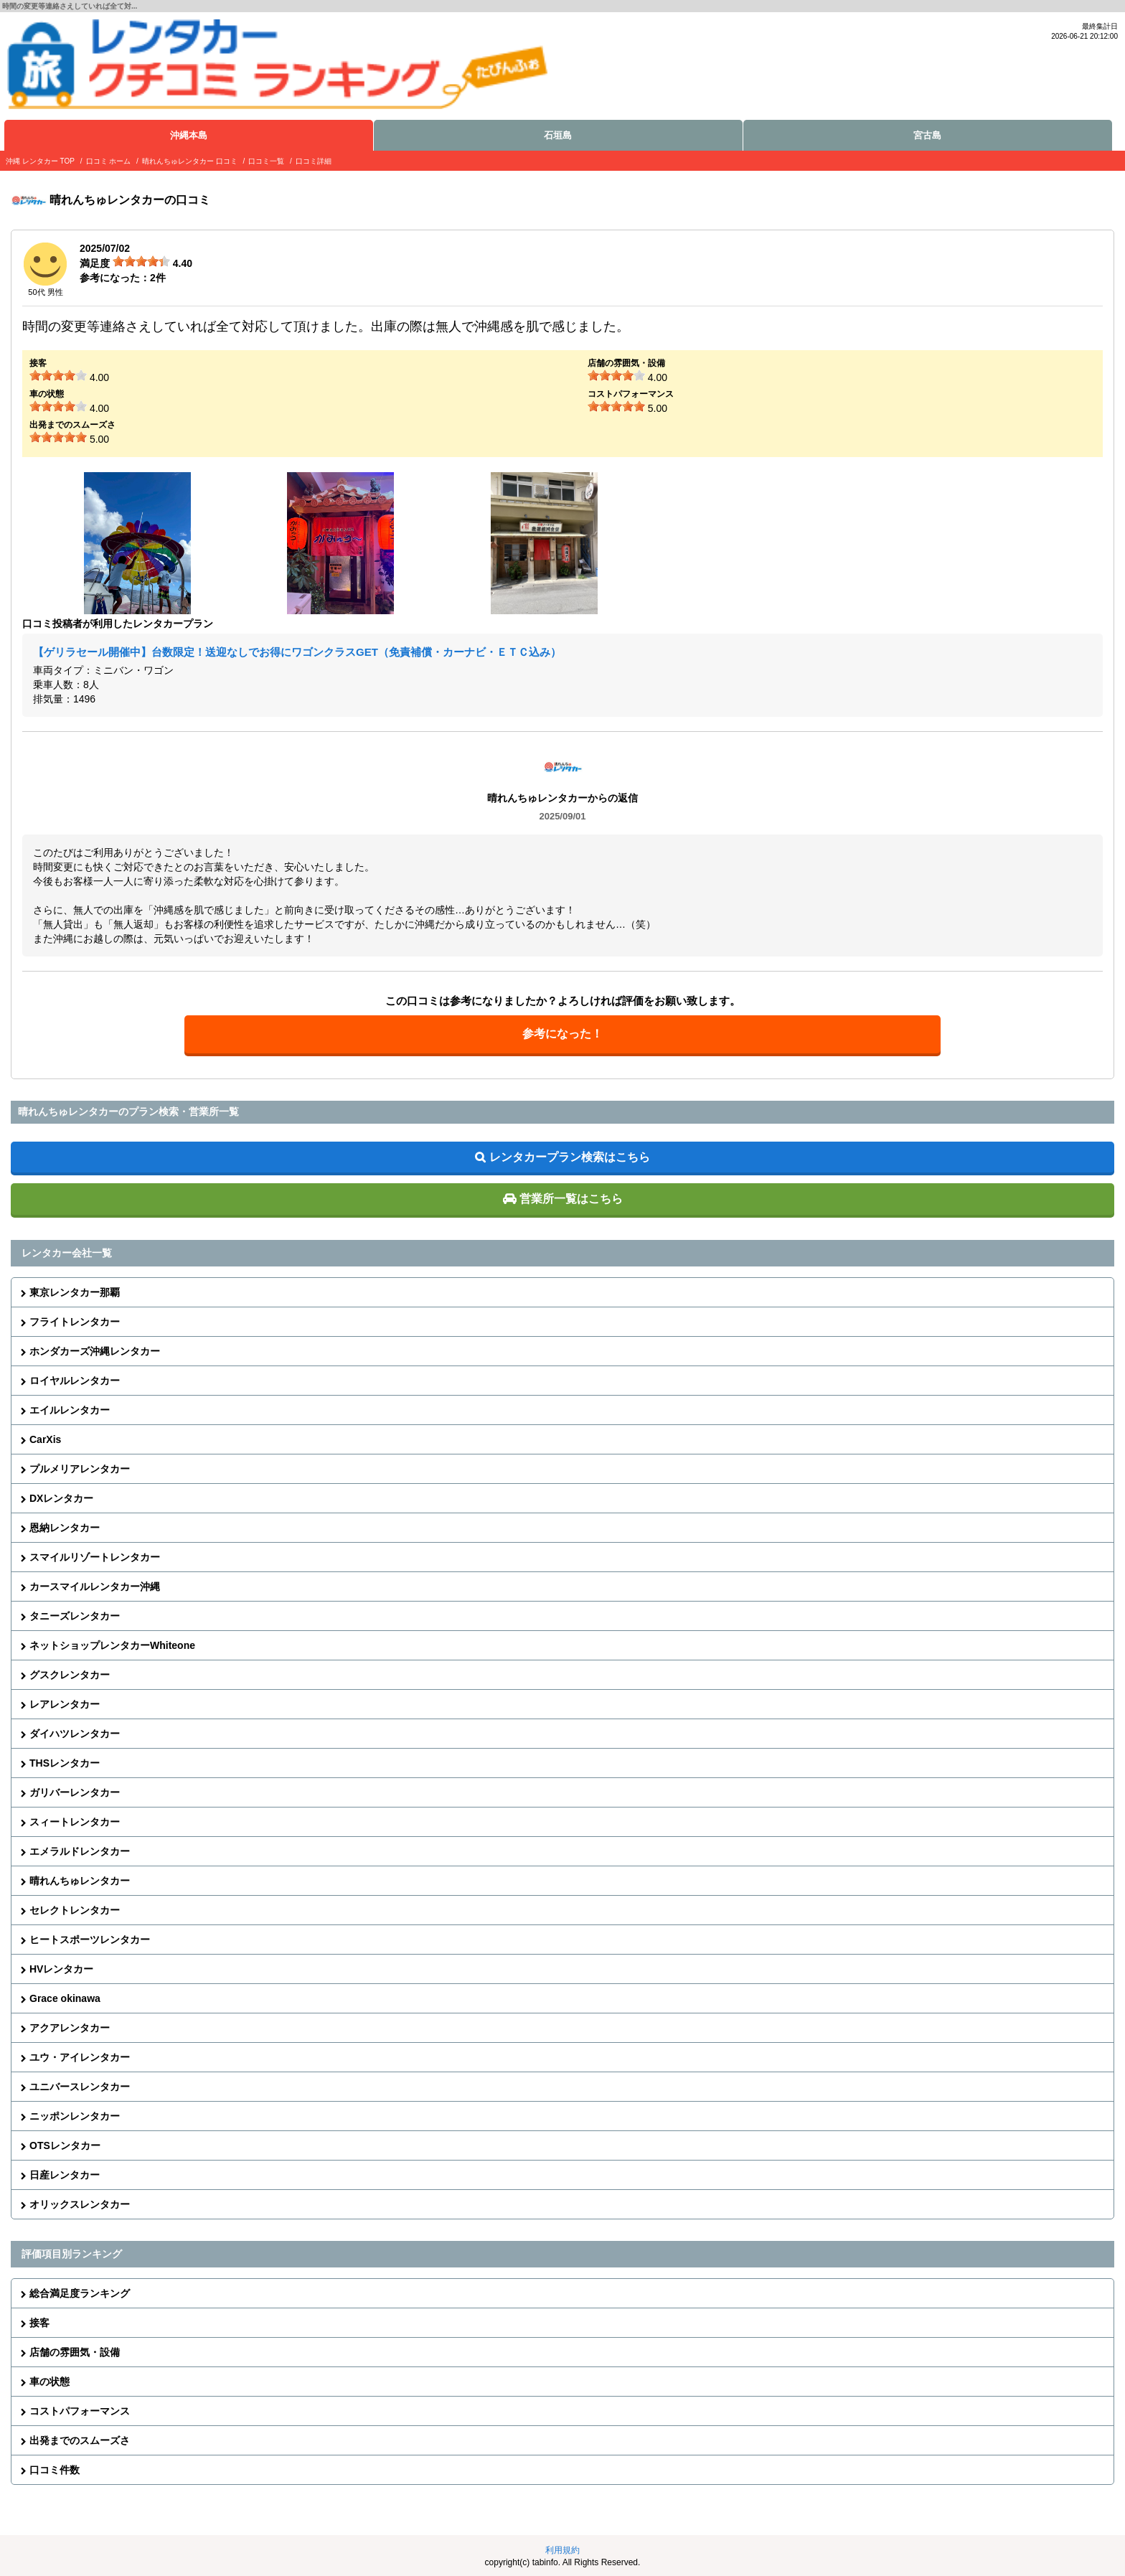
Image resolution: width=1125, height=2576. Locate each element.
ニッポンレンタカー (74, 2116)
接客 (39, 2322)
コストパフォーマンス (79, 2411)
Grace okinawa (64, 1998)
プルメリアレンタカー (79, 1469)
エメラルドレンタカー (79, 1851)
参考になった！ (562, 1034)
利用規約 (562, 2550)
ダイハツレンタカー (74, 1733)
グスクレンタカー (69, 1674)
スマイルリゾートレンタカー (94, 1557)
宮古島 (927, 135)
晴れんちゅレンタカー (79, 1880)
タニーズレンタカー (74, 1616)
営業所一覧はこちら (571, 1199)
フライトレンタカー (74, 1321)
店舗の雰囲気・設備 (74, 2352)
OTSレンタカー (64, 2145)
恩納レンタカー (64, 1527)
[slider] (141, 261)
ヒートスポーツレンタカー (89, 1939)
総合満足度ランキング (79, 2293)
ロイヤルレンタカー (74, 1380)
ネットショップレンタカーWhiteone (112, 1645)
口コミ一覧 (266, 161)
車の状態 (49, 2381)
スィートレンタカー (74, 1822)
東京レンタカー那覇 (74, 1292)
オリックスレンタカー (79, 2204)
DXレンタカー (61, 1498)
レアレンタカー (64, 1704)
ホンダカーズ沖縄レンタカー (94, 1351)
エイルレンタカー (69, 1410)
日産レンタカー (64, 2175)
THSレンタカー (64, 1763)
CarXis (45, 1439)
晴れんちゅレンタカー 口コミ (189, 161)
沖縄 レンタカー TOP (40, 161)
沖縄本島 (188, 135)
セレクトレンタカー (74, 1910)
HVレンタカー (61, 1969)
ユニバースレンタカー (79, 2086)
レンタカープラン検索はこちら (569, 1157)
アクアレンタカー (69, 2028)
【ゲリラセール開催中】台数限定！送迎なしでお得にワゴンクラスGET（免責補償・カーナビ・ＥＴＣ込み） (297, 652)
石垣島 (558, 135)
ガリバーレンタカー (74, 1792)
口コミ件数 (54, 2470)
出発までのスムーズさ (79, 2440)
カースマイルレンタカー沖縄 (94, 1586)
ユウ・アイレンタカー (79, 2057)
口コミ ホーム (108, 161)
